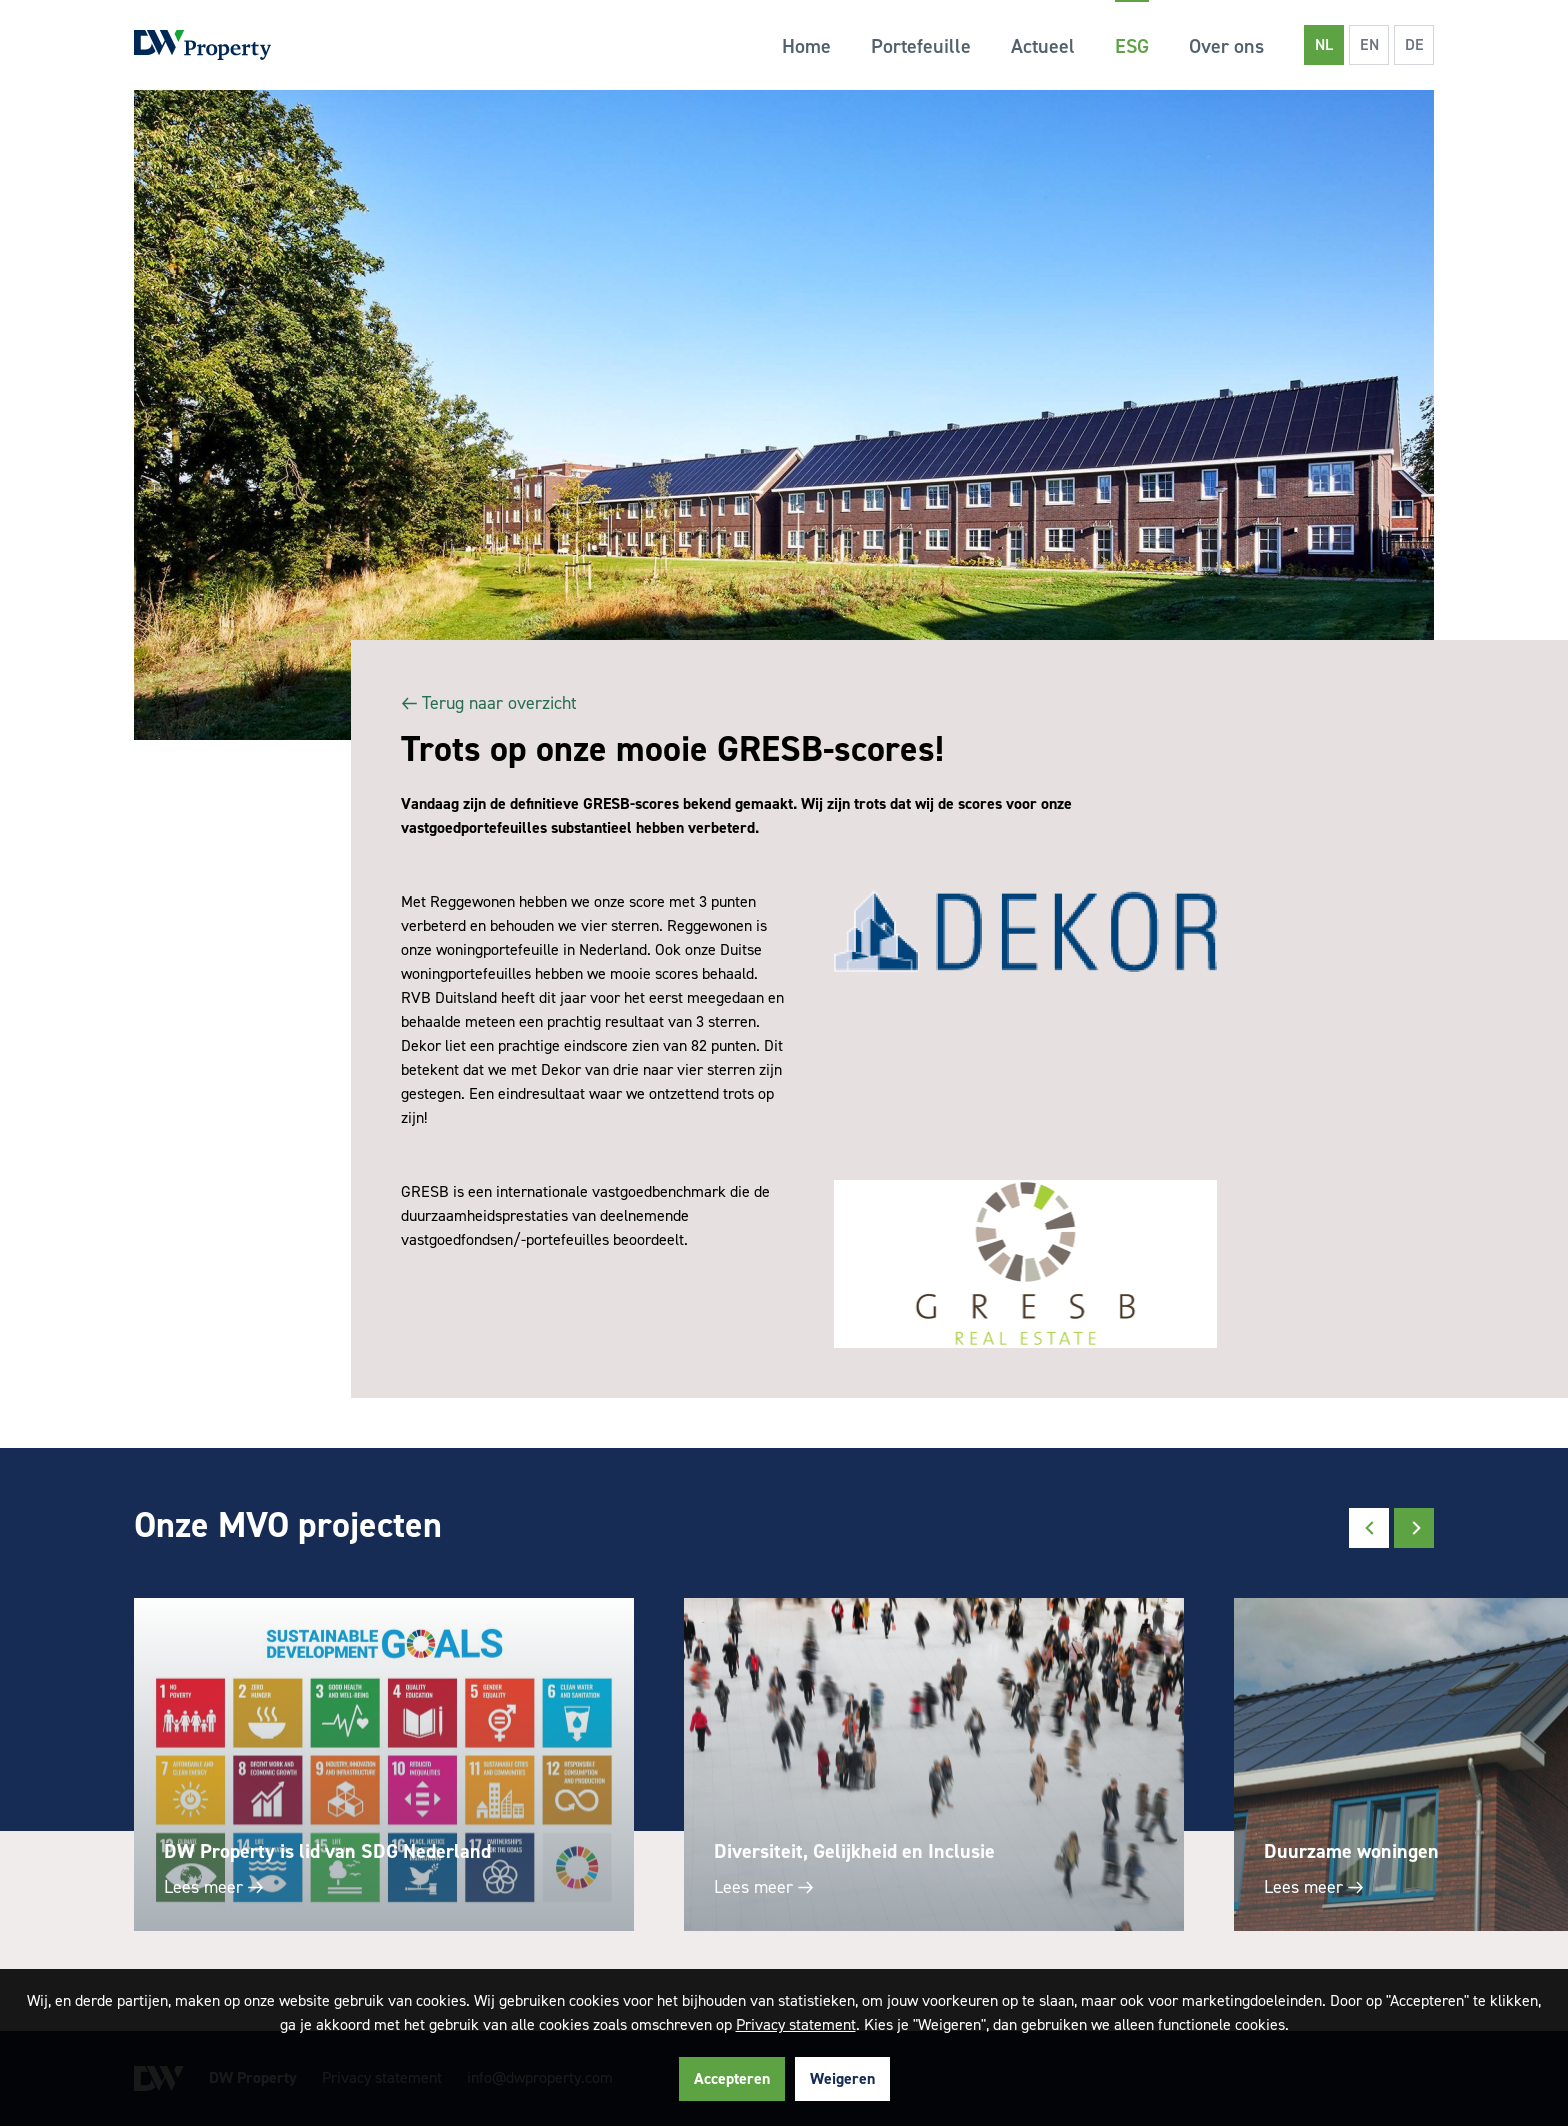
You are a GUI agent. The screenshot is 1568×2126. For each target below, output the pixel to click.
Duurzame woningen (1351, 1851)
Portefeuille (921, 46)
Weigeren (842, 2078)
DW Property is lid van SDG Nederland (327, 1851)
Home (806, 46)
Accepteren (732, 2078)
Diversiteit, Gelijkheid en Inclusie (854, 1851)
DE (1414, 44)
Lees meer (211, 1887)
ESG (1132, 46)
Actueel (1043, 46)
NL (1324, 44)
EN (1369, 44)
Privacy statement (796, 2024)
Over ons (1226, 46)
